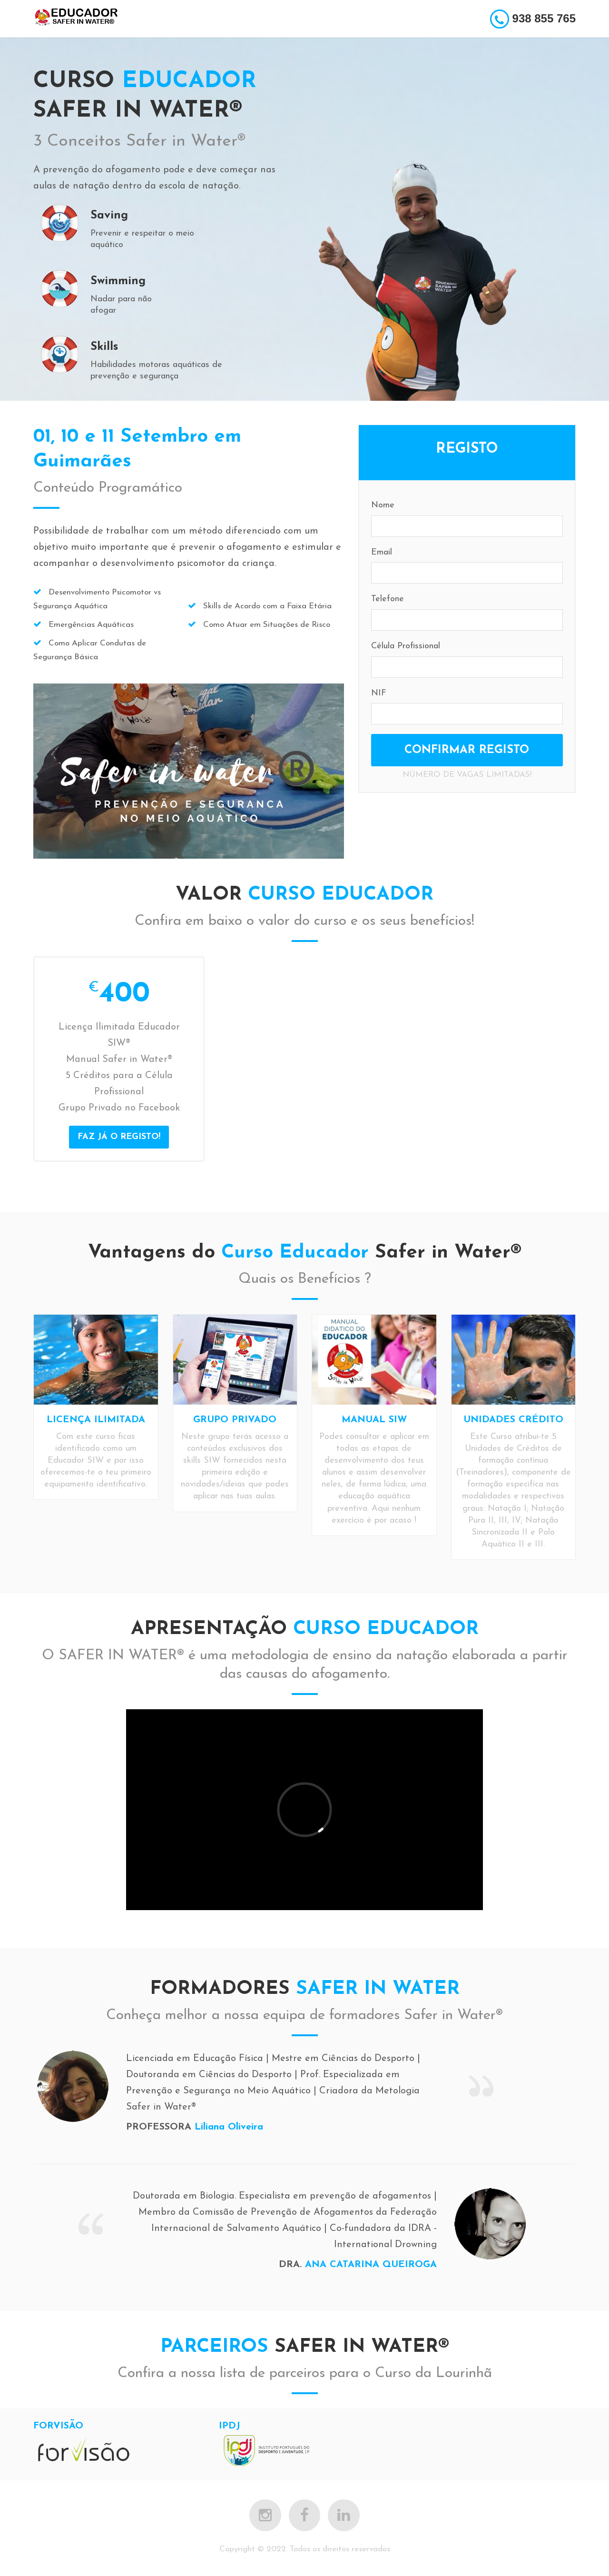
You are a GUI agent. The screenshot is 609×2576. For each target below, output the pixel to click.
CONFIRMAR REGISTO (466, 750)
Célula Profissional (405, 646)
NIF (378, 693)
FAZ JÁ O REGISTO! (119, 1136)
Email (381, 552)
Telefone (387, 599)
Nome (382, 505)
